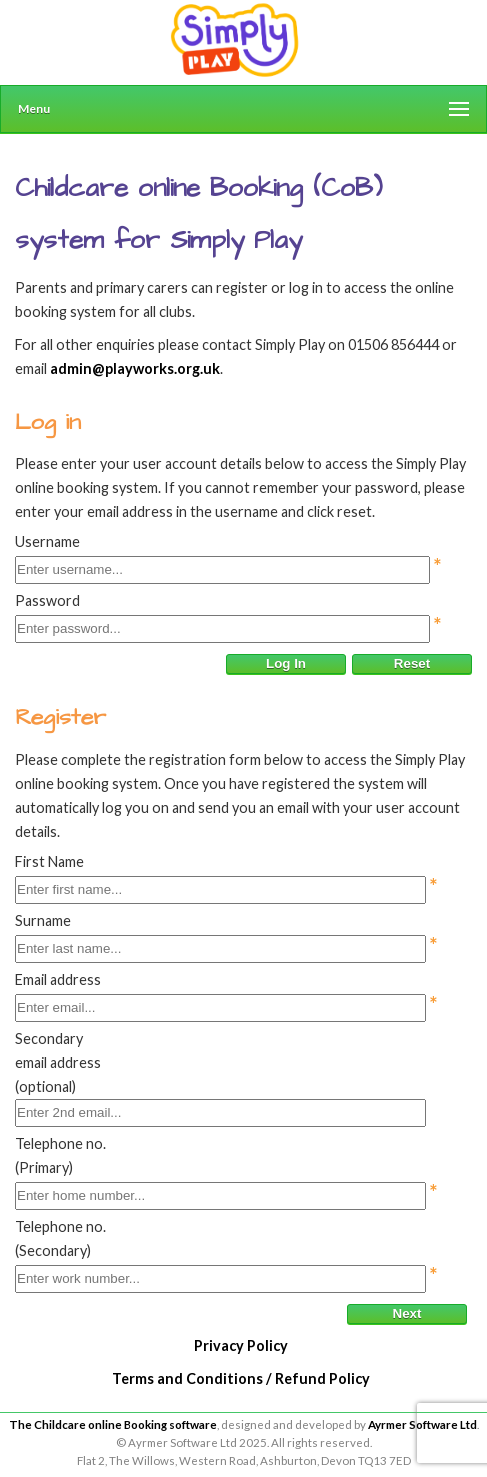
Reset (412, 663)
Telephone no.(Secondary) (60, 1238)
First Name (49, 861)
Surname (43, 920)
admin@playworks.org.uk (135, 368)
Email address (58, 979)
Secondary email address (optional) (58, 1062)
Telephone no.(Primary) (60, 1155)
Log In (286, 663)
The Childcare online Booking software (113, 1424)
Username (47, 541)
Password (47, 600)
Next (407, 1313)
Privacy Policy (241, 1345)
